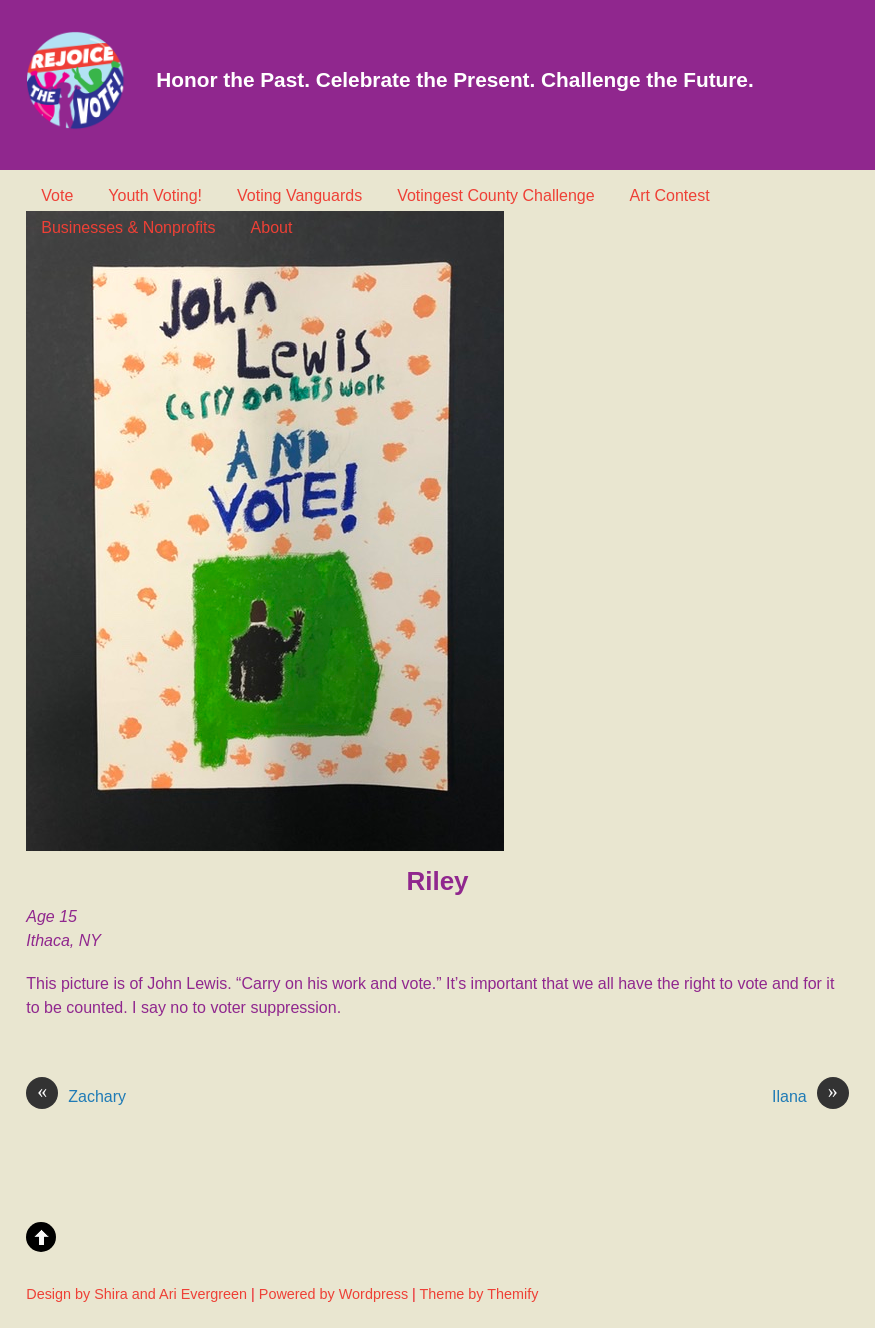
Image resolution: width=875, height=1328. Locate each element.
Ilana (810, 1097)
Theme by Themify (479, 1294)
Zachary (76, 1097)
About (272, 227)
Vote (57, 195)
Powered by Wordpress (333, 1294)
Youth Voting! (155, 195)
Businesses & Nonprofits (128, 227)
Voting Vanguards (299, 195)
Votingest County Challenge (495, 195)
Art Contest (670, 195)
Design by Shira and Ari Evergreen (136, 1294)
